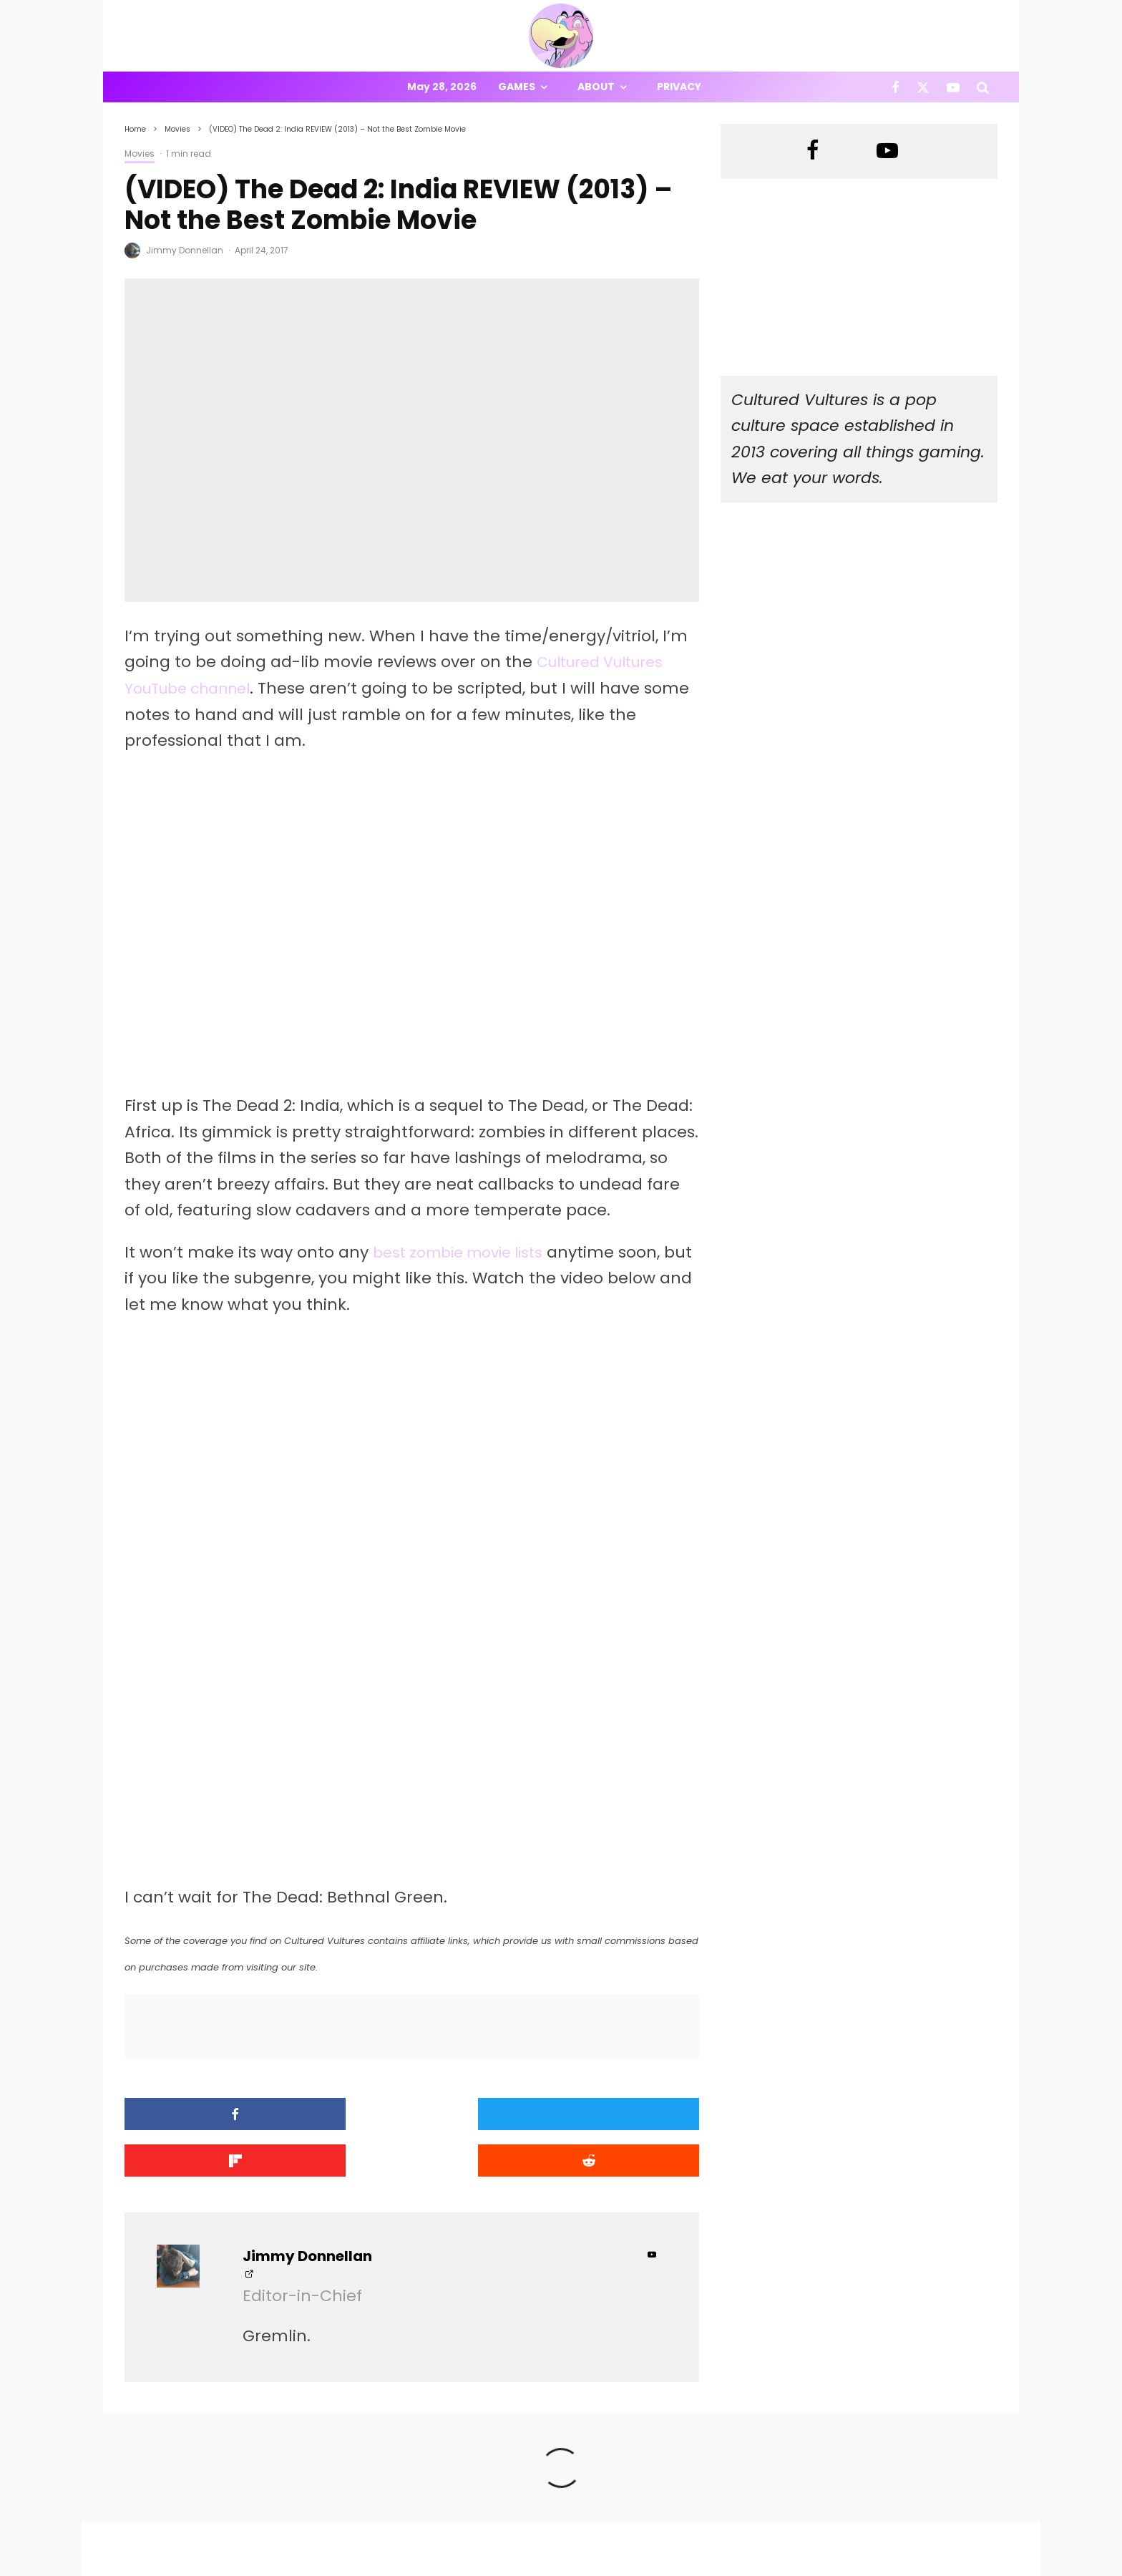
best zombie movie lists (466, 1252)
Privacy (679, 86)
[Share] (193, 2114)
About (596, 86)
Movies (140, 153)
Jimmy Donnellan (184, 250)
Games (516, 86)
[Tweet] (338, 2114)
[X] (923, 87)
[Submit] (630, 2114)
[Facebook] (895, 87)
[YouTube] (953, 87)
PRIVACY (275, 2568)
